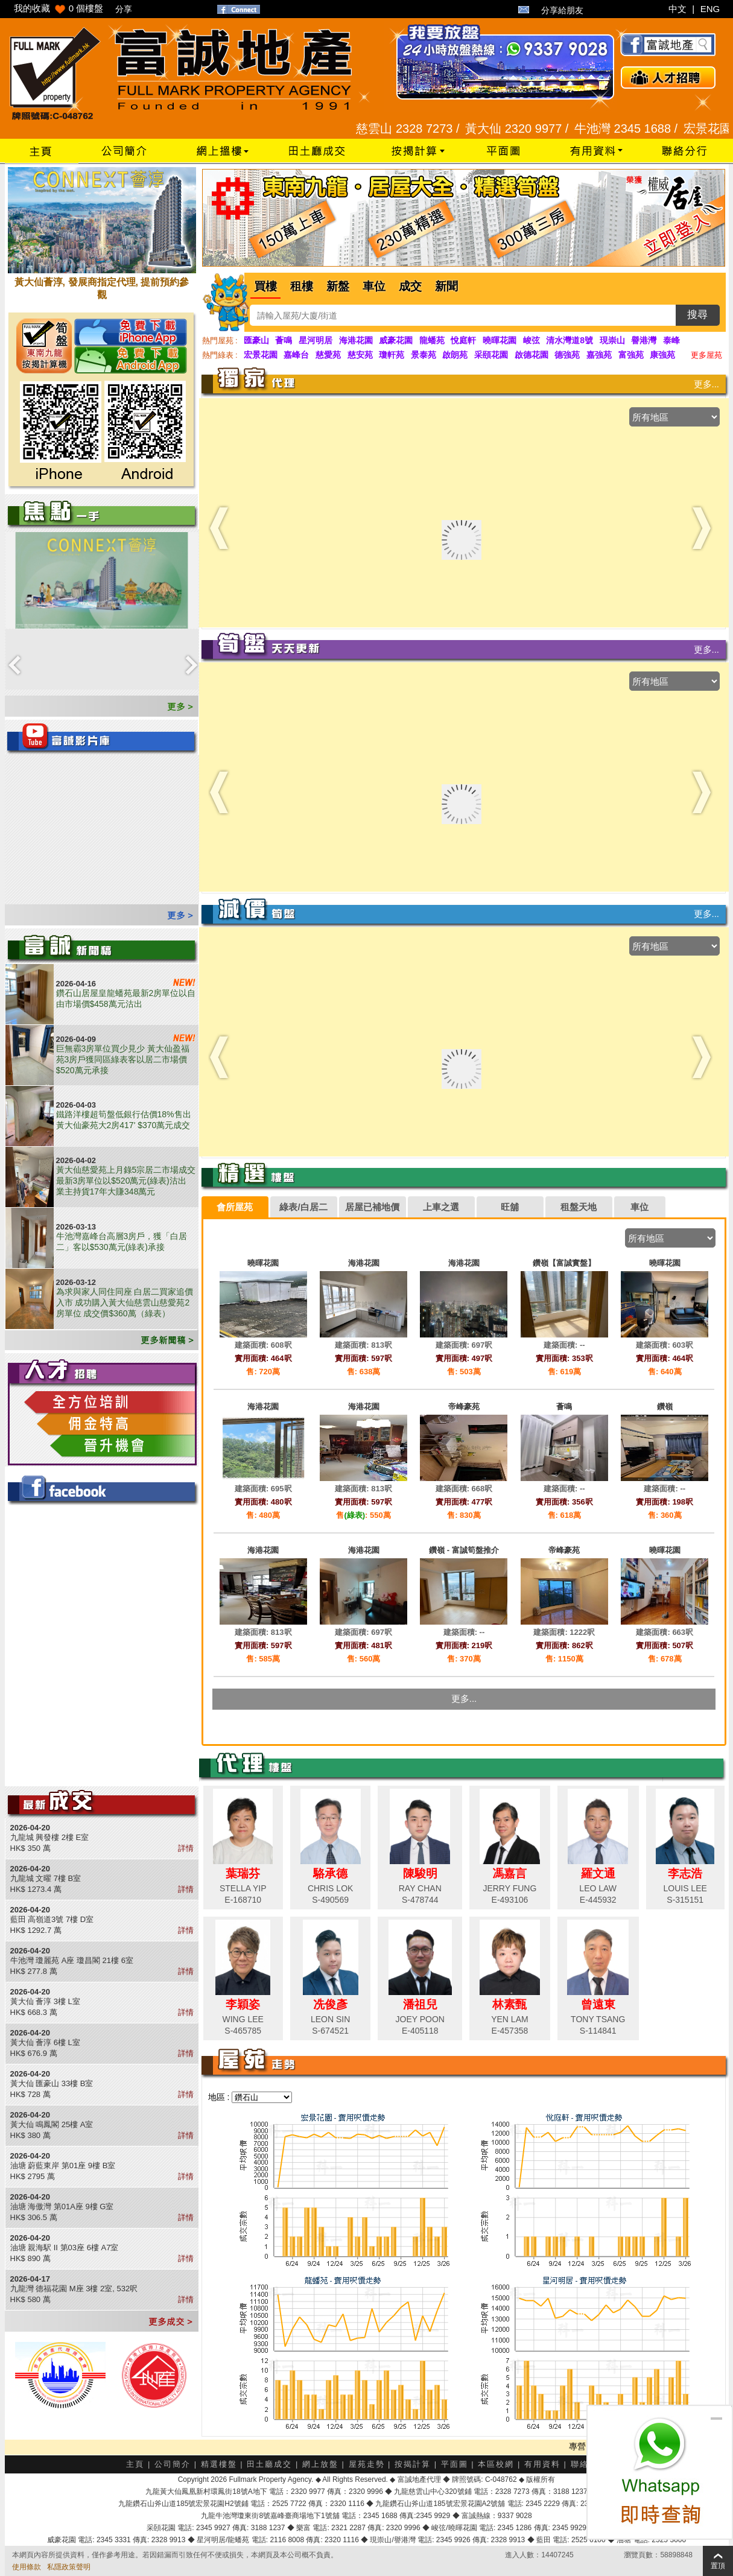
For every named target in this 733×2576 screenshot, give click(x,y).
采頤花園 (491, 355)
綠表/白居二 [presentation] (303, 1207)
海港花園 (356, 340)
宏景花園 (261, 355)
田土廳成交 (269, 2464)
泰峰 (671, 340)
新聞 (446, 286)
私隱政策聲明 (68, 2567)
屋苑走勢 (367, 2464)
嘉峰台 (296, 355)
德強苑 (567, 355)
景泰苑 (423, 355)
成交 (410, 286)
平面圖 (454, 2464)
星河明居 (315, 340)
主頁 (135, 2464)
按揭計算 (413, 2464)
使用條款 (26, 2567)
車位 (374, 286)
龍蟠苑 (432, 340)
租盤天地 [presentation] (578, 1207)
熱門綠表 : (220, 355)
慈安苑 (360, 355)
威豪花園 (396, 340)
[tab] (234, 1207)
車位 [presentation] (639, 1207)
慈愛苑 (328, 355)
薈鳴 (283, 340)
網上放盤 (320, 2464)
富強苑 (631, 355)
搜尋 (697, 314)
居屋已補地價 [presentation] (372, 1207)
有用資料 (542, 2464)
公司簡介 (172, 2464)
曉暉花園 (499, 340)
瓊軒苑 (391, 355)
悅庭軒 (463, 340)
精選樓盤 (219, 2464)
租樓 (301, 286)
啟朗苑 (455, 355)
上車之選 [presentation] (441, 1207)
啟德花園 (531, 355)
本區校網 (496, 2464)
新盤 (337, 286)
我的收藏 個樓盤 (59, 8)
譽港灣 (643, 340)
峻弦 (531, 340)
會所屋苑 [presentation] (235, 1207)
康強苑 (662, 355)
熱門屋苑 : (220, 340)
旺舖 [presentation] (510, 1207)
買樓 (265, 286)
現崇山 (612, 340)
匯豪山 (256, 340)
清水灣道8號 (569, 340)
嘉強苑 (599, 355)
